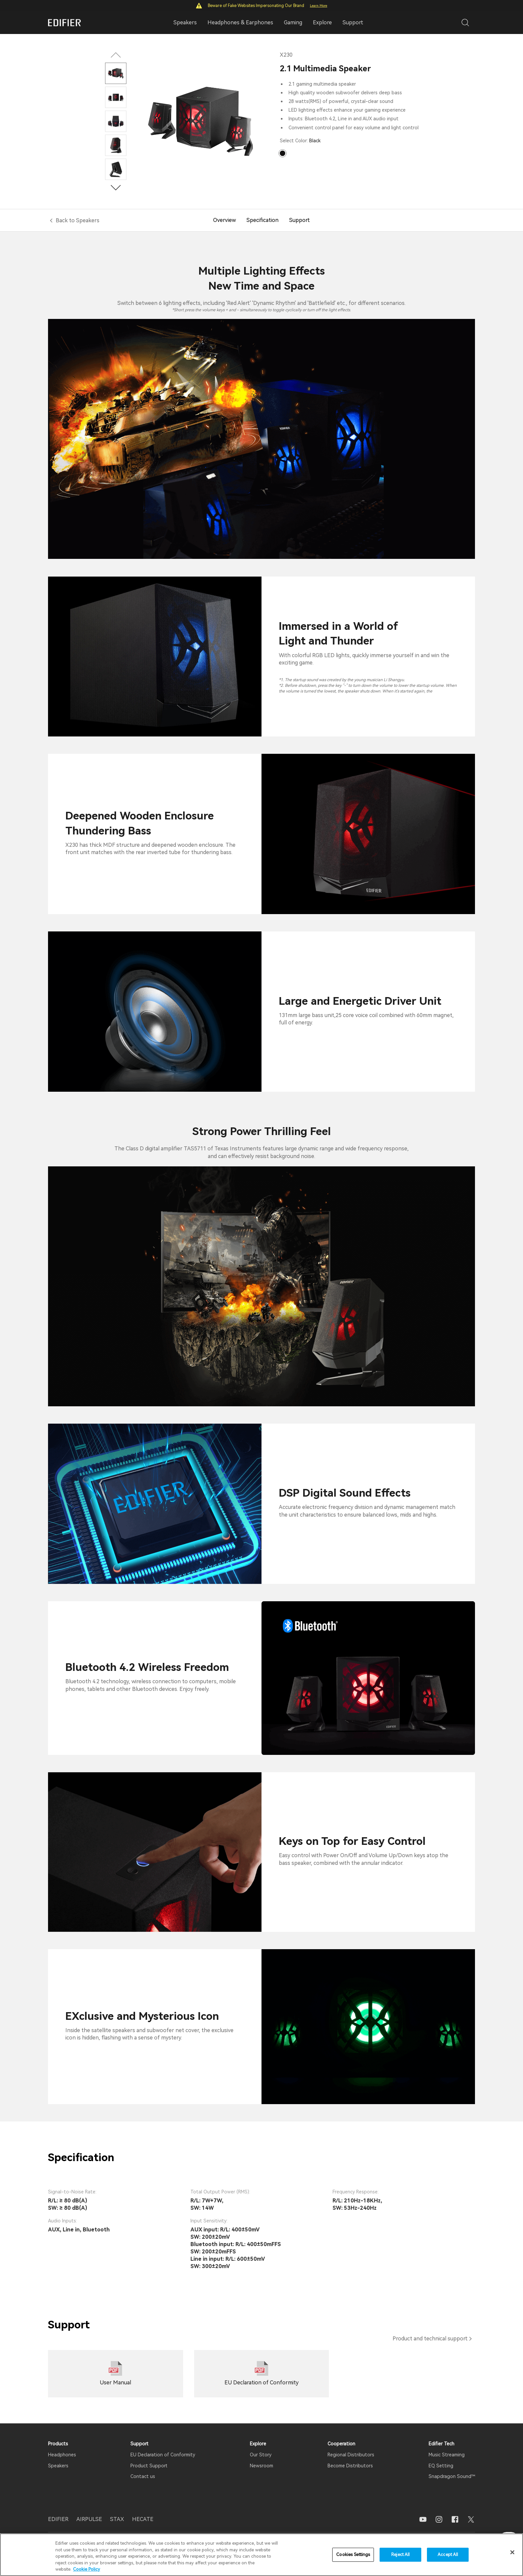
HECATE (142, 2519)
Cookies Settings (353, 2554)
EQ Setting (441, 2465)
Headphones (62, 2454)
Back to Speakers (77, 220)
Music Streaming (447, 2454)
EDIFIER (58, 2519)
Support (353, 22)
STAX (117, 2519)
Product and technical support (430, 2338)
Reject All (400, 2554)
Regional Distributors (351, 2454)
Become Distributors (350, 2465)
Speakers (58, 2465)
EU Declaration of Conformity (162, 2454)
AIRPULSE (89, 2519)
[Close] (512, 2552)
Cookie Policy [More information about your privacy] (86, 2569)
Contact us (142, 2476)
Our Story (261, 2454)
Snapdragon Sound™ (452, 2476)
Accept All (448, 2554)
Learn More (318, 5)
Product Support (148, 2465)
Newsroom (261, 2465)
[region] (261, 2554)
